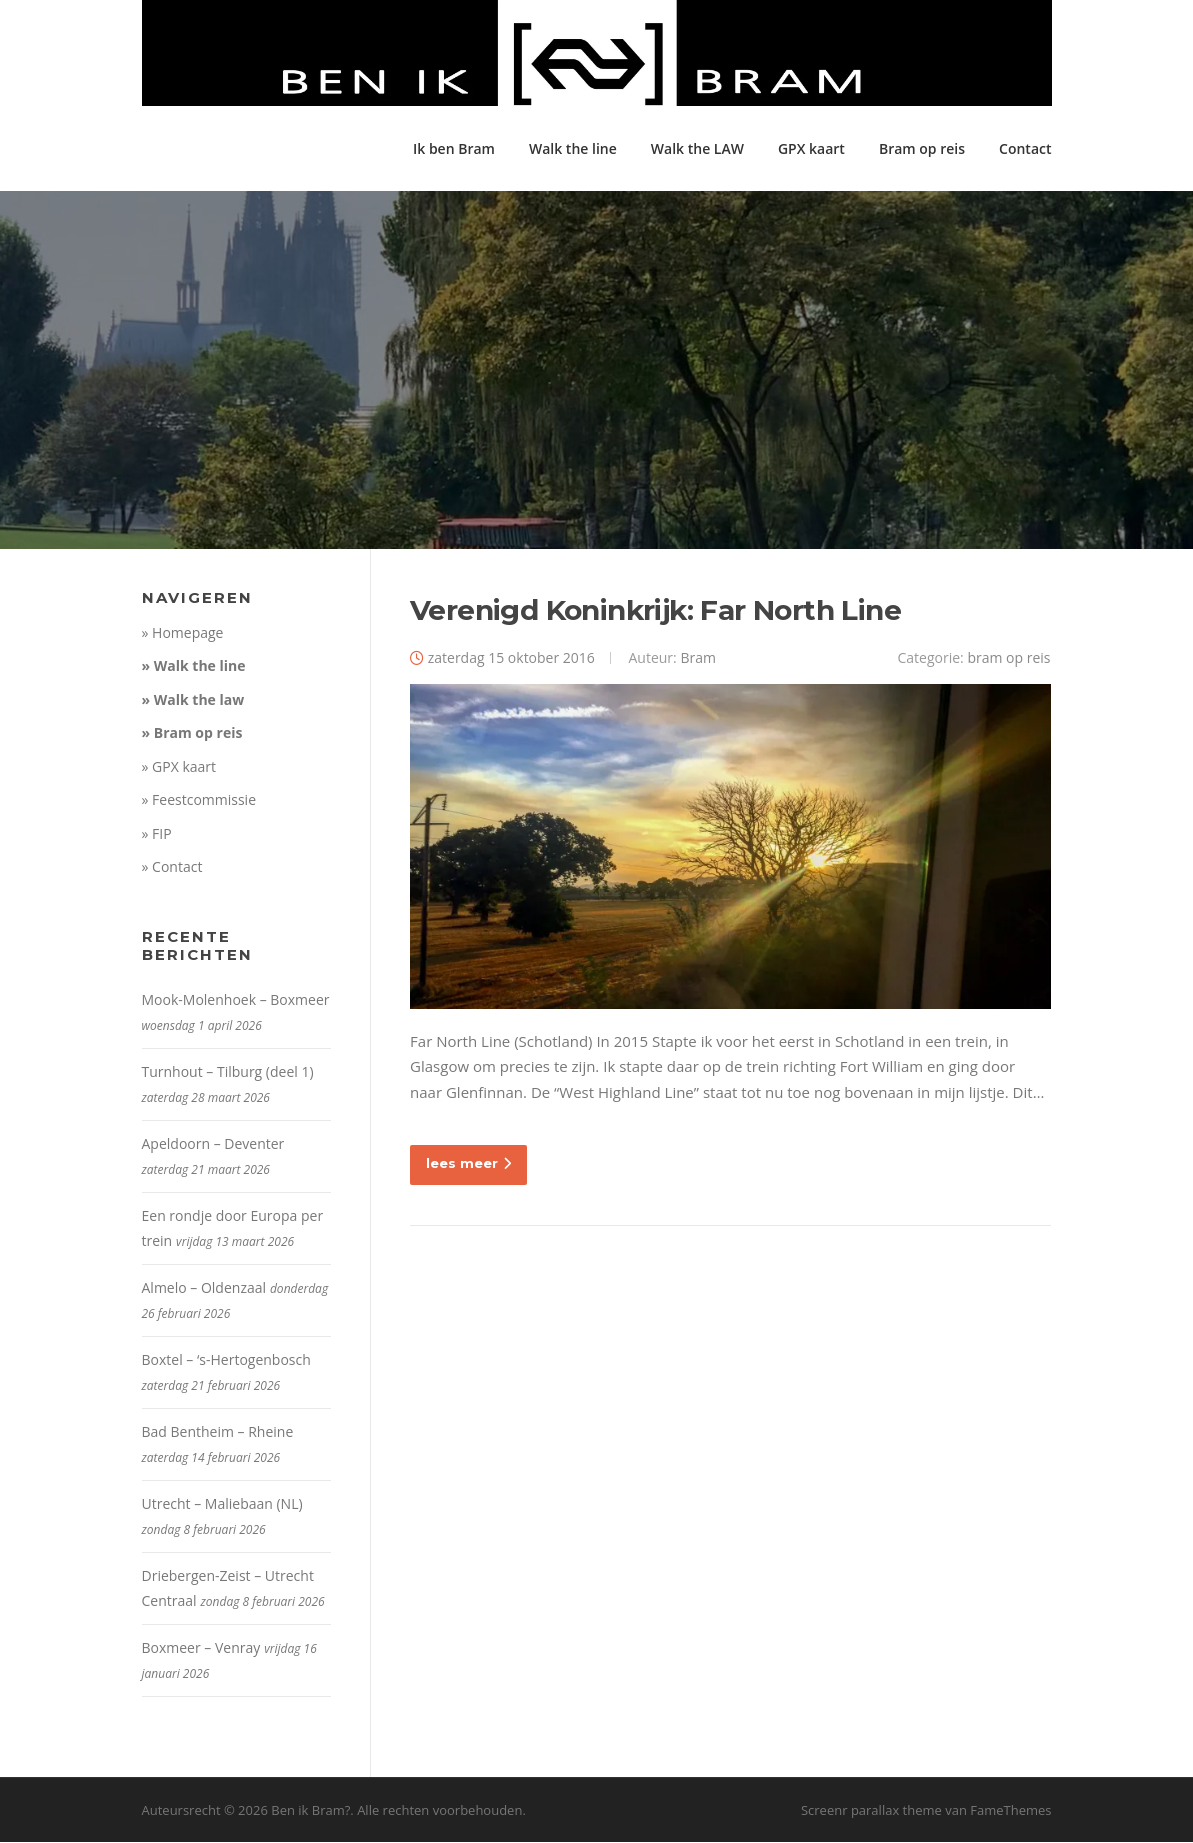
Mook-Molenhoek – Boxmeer (236, 1000)
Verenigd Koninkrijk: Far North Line (655, 611)
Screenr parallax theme (871, 1811)
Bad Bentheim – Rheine (218, 1432)
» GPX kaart (179, 767)
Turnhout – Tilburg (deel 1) (228, 1072)
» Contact (172, 868)
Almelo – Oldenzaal (204, 1288)
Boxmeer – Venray (201, 1648)
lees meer (468, 1165)
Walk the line (573, 148)
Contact (1025, 148)
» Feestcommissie (199, 801)
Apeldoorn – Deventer (213, 1144)
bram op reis (1008, 658)
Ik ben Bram (454, 148)
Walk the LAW (697, 148)
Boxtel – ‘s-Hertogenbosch (226, 1360)
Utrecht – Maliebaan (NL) (222, 1504)
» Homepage (183, 633)
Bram (698, 658)
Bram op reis (922, 148)
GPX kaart (811, 148)
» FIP (157, 834)
